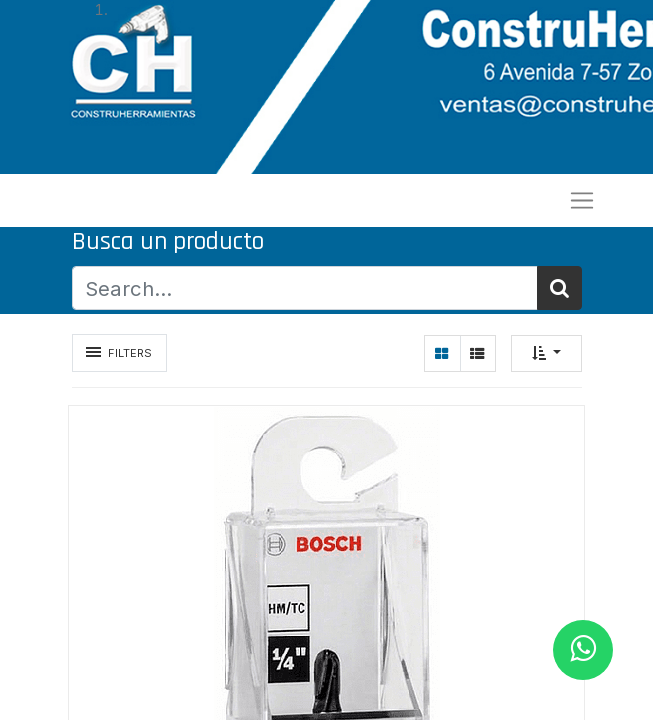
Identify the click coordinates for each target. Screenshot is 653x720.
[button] (546, 353)
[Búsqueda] (559, 288)
